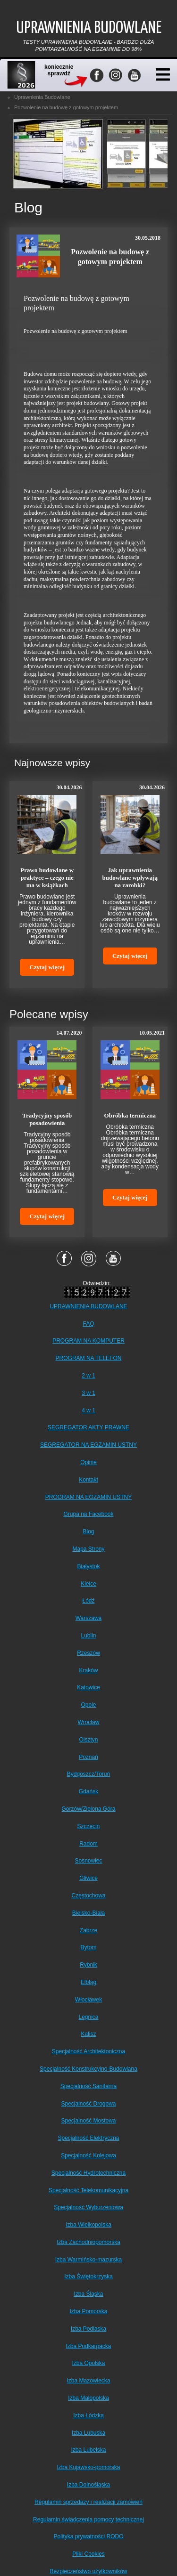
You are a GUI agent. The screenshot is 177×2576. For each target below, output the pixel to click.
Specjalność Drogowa (88, 2103)
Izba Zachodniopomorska (88, 2242)
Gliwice (88, 1878)
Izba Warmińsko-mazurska (88, 2259)
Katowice (88, 1687)
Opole (88, 1704)
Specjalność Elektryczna (88, 2138)
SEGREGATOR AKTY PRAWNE (88, 1427)
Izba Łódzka (88, 2415)
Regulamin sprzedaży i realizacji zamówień (88, 2502)
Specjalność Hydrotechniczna (88, 2173)
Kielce (88, 1583)
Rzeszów (88, 1653)
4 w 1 (88, 1410)
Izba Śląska (88, 2294)
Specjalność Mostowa (88, 2120)
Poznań (88, 1757)
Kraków (88, 1670)
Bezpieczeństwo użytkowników (88, 2571)
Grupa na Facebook (88, 1514)
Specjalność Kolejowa (88, 2155)
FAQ (88, 1323)
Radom (88, 1843)
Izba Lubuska (88, 2433)
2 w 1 (88, 1375)
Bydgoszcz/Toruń (88, 1774)
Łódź (88, 1600)
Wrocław (89, 1722)
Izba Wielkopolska (88, 2224)
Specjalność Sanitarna (88, 2086)
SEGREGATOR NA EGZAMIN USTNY (88, 1445)
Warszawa (89, 1618)
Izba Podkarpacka (88, 2346)
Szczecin (88, 1826)
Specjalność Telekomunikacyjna (88, 2190)
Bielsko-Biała (88, 1913)
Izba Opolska (88, 2363)
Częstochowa (88, 1895)
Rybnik (88, 1964)
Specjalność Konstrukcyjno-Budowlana (88, 2069)
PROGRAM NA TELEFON (89, 1358)
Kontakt (88, 1479)
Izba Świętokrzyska (88, 2276)
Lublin (88, 1635)
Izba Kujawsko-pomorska (88, 2467)
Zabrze (88, 1930)
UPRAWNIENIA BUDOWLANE (88, 1306)
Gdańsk (88, 1791)
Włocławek (88, 1999)
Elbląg (88, 1982)
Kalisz (88, 2034)
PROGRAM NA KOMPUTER (88, 1340)
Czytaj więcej (47, 967)
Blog (88, 1531)
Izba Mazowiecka (88, 2380)
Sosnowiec (88, 1860)
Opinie (88, 1462)
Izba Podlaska (88, 2328)
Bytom (88, 1947)
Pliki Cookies (88, 2554)
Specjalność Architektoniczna (88, 2051)
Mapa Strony (88, 1549)
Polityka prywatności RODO (88, 2536)
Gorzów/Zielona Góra (88, 1809)
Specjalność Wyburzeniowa (88, 2207)
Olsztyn (88, 1739)
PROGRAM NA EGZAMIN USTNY (88, 1497)
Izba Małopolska (88, 2398)
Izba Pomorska (88, 2311)
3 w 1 (88, 1393)
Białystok (88, 1566)
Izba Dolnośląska (88, 2484)
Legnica (88, 2017)
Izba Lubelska (88, 2449)
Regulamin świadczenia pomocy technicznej (88, 2519)
